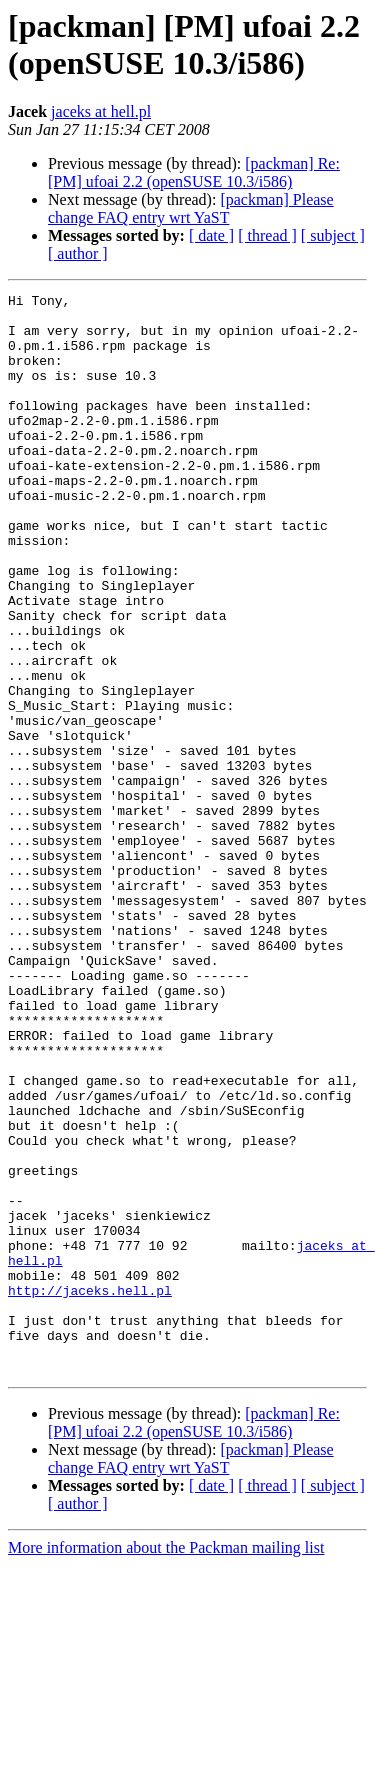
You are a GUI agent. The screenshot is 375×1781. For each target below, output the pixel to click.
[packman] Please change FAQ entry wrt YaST (191, 208)
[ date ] (211, 235)
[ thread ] (267, 235)
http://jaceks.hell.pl (90, 1491)
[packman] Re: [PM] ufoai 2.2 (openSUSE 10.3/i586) (194, 172)
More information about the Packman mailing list (166, 1763)
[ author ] (78, 253)
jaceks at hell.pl (101, 111)
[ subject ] (333, 235)
